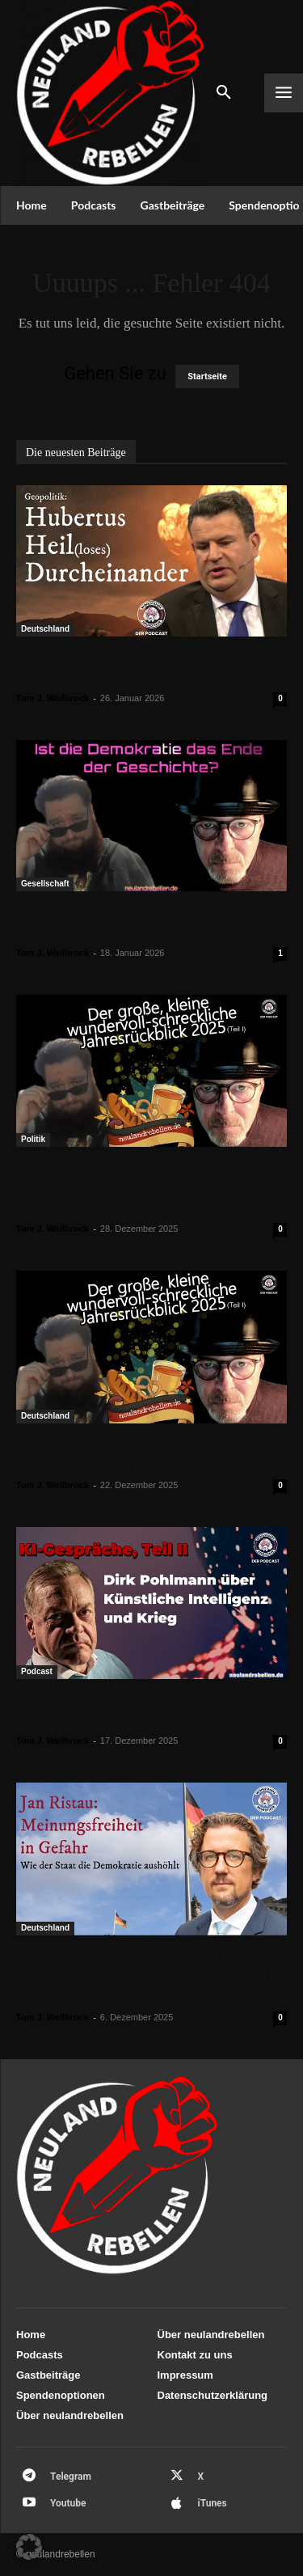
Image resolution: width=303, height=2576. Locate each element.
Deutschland (45, 628)
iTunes (212, 2503)
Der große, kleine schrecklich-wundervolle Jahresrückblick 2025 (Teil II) (151, 1187)
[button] (29, 2547)
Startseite (207, 376)
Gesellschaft (45, 883)
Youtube (68, 2503)
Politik (33, 1139)
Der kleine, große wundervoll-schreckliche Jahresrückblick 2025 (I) (143, 1454)
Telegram (70, 2476)
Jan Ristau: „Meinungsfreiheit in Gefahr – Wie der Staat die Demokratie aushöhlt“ (148, 1976)
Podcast (37, 1671)
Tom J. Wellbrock (52, 698)
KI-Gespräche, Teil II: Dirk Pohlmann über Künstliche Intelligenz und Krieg (145, 1709)
